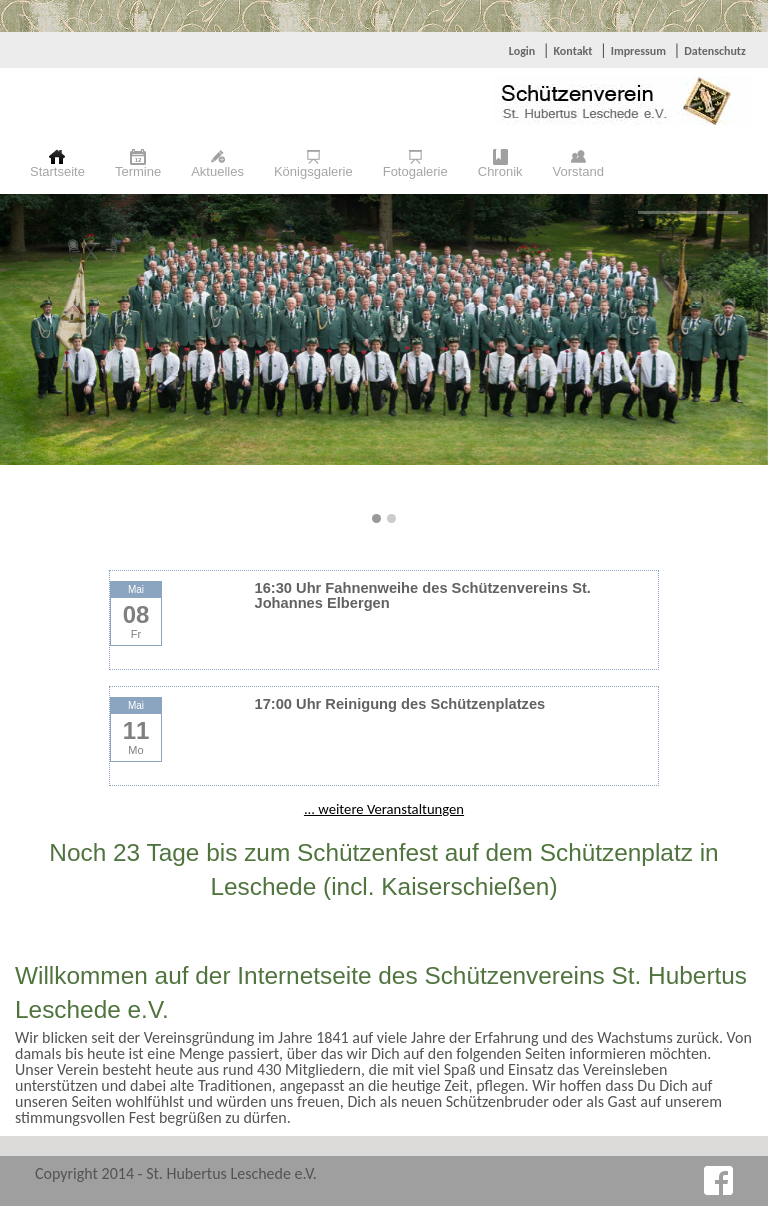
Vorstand (578, 171)
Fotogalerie (415, 171)
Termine (138, 171)
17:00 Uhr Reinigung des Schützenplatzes (400, 704)
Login (522, 51)
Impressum (638, 51)
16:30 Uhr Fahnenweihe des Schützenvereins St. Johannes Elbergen (423, 595)
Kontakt (572, 51)
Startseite (57, 171)
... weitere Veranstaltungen (384, 809)
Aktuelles (217, 171)
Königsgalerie (313, 171)
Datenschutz (715, 51)
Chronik (500, 171)
